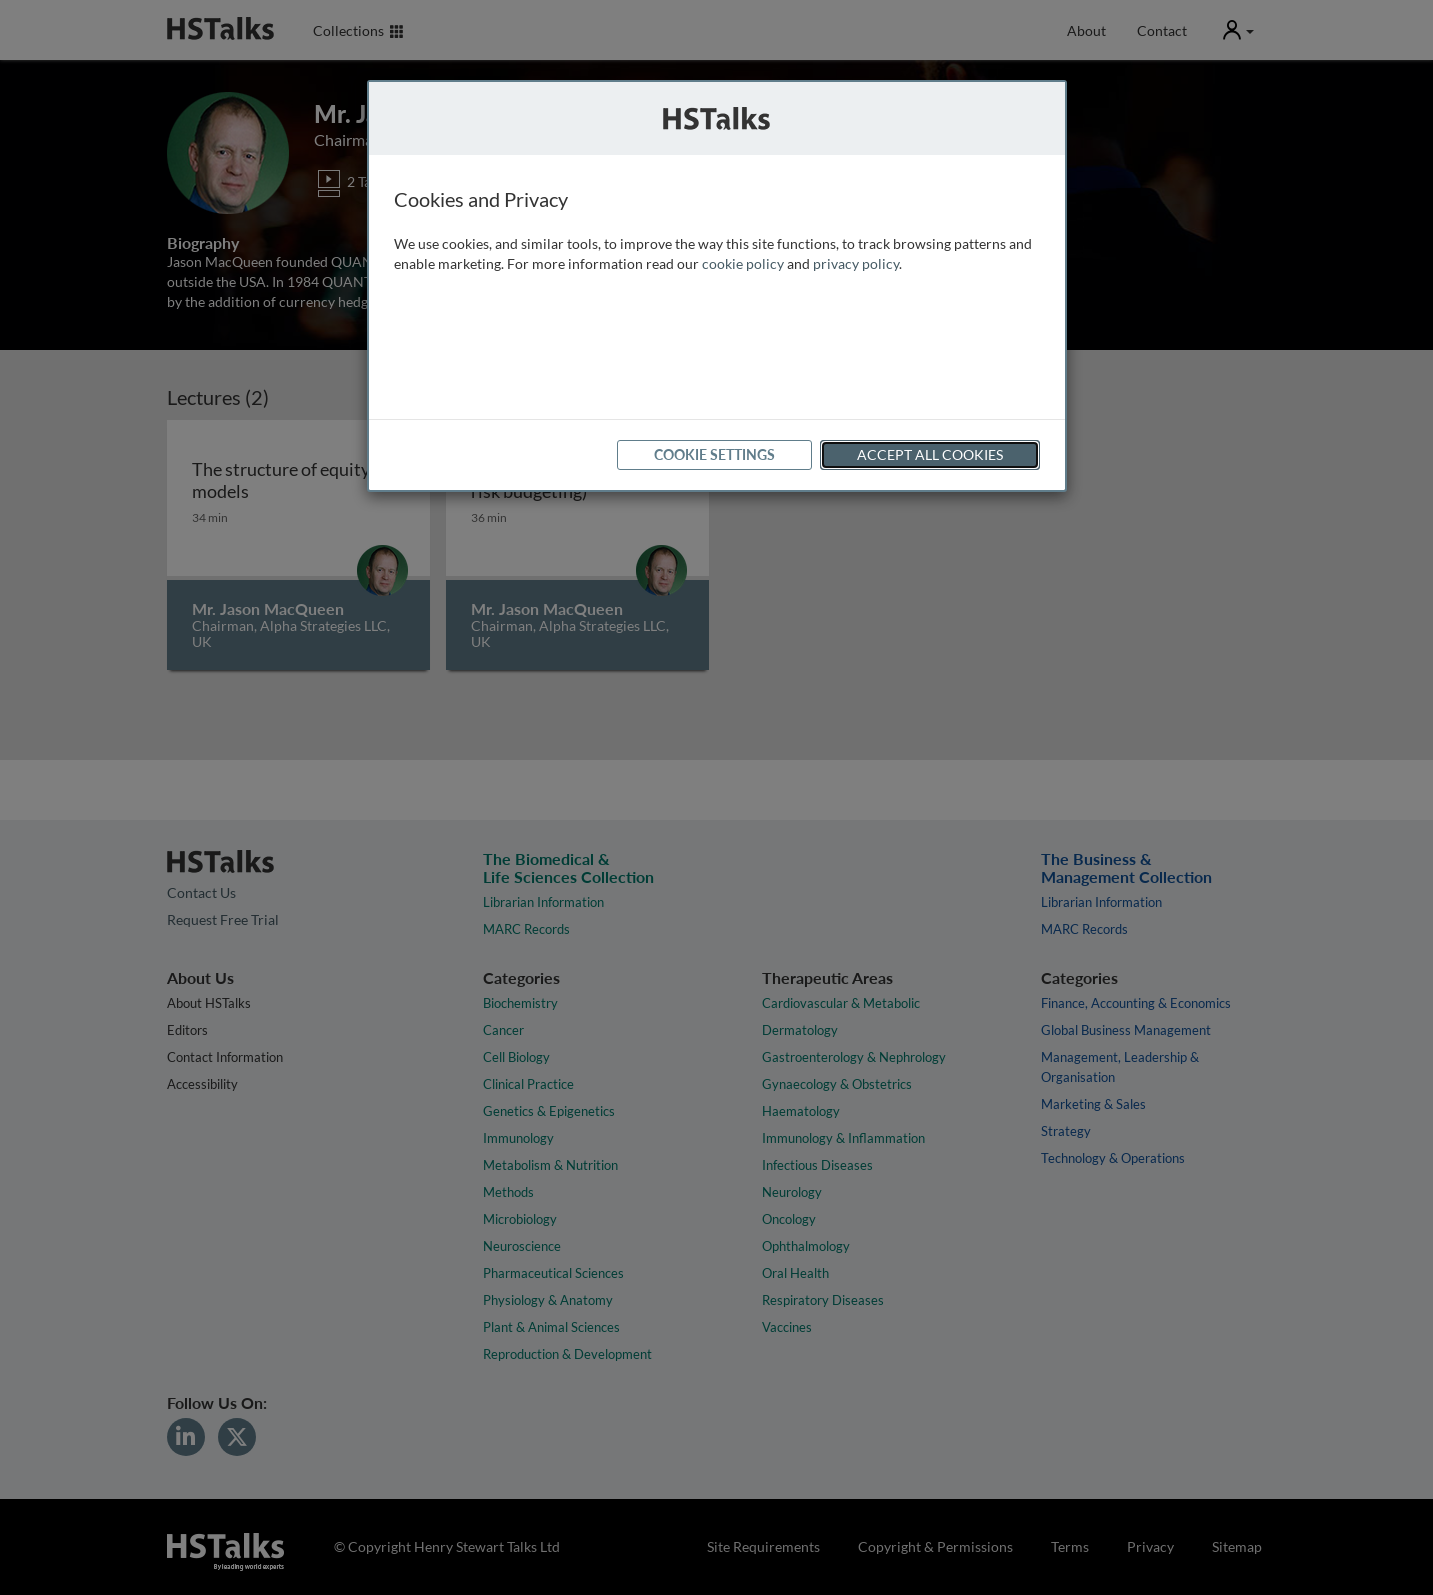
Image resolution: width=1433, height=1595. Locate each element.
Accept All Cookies (930, 454)
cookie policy (743, 263)
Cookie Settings (714, 454)
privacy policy (856, 263)
